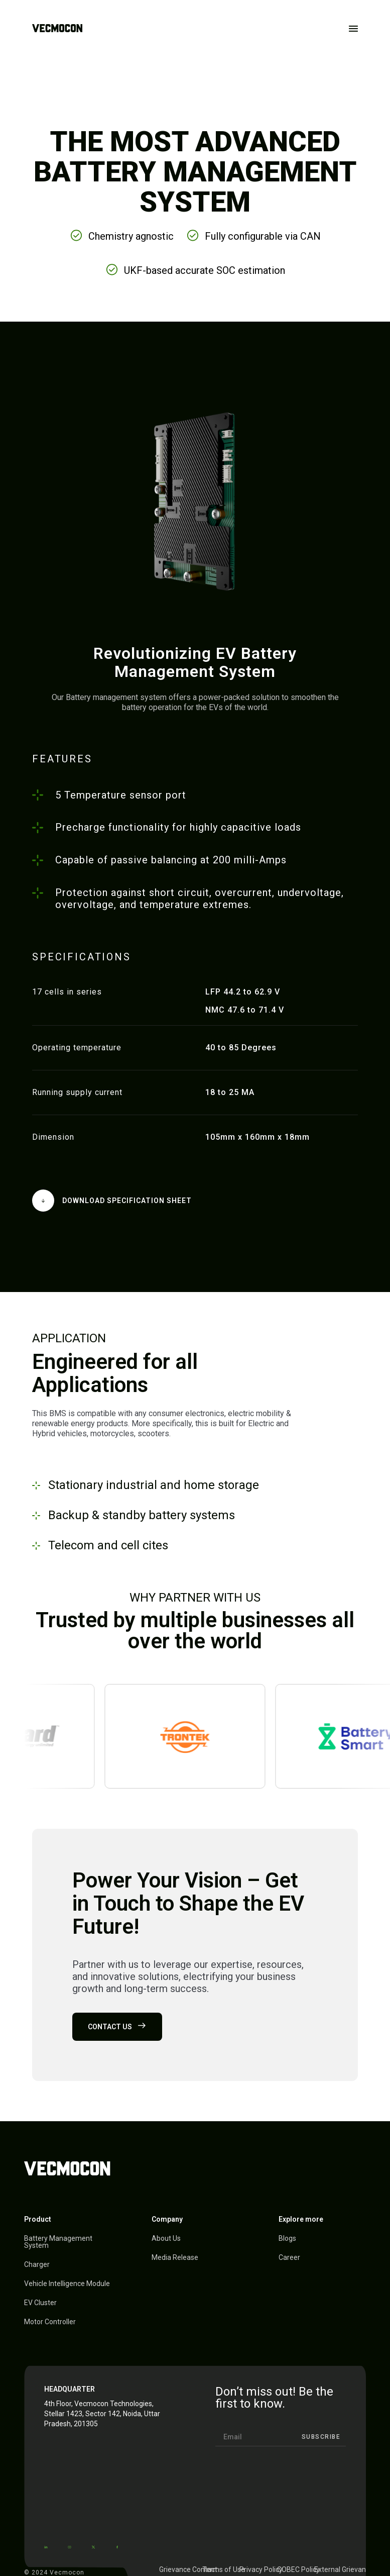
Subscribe (321, 2437)
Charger (37, 2264)
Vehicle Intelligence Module (67, 2284)
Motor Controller (50, 2322)
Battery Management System (58, 2241)
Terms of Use (223, 2569)
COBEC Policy (298, 2569)
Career (289, 2257)
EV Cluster (40, 2303)
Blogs (287, 2238)
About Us (166, 2238)
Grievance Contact (188, 2569)
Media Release (175, 2257)
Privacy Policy (261, 2569)
